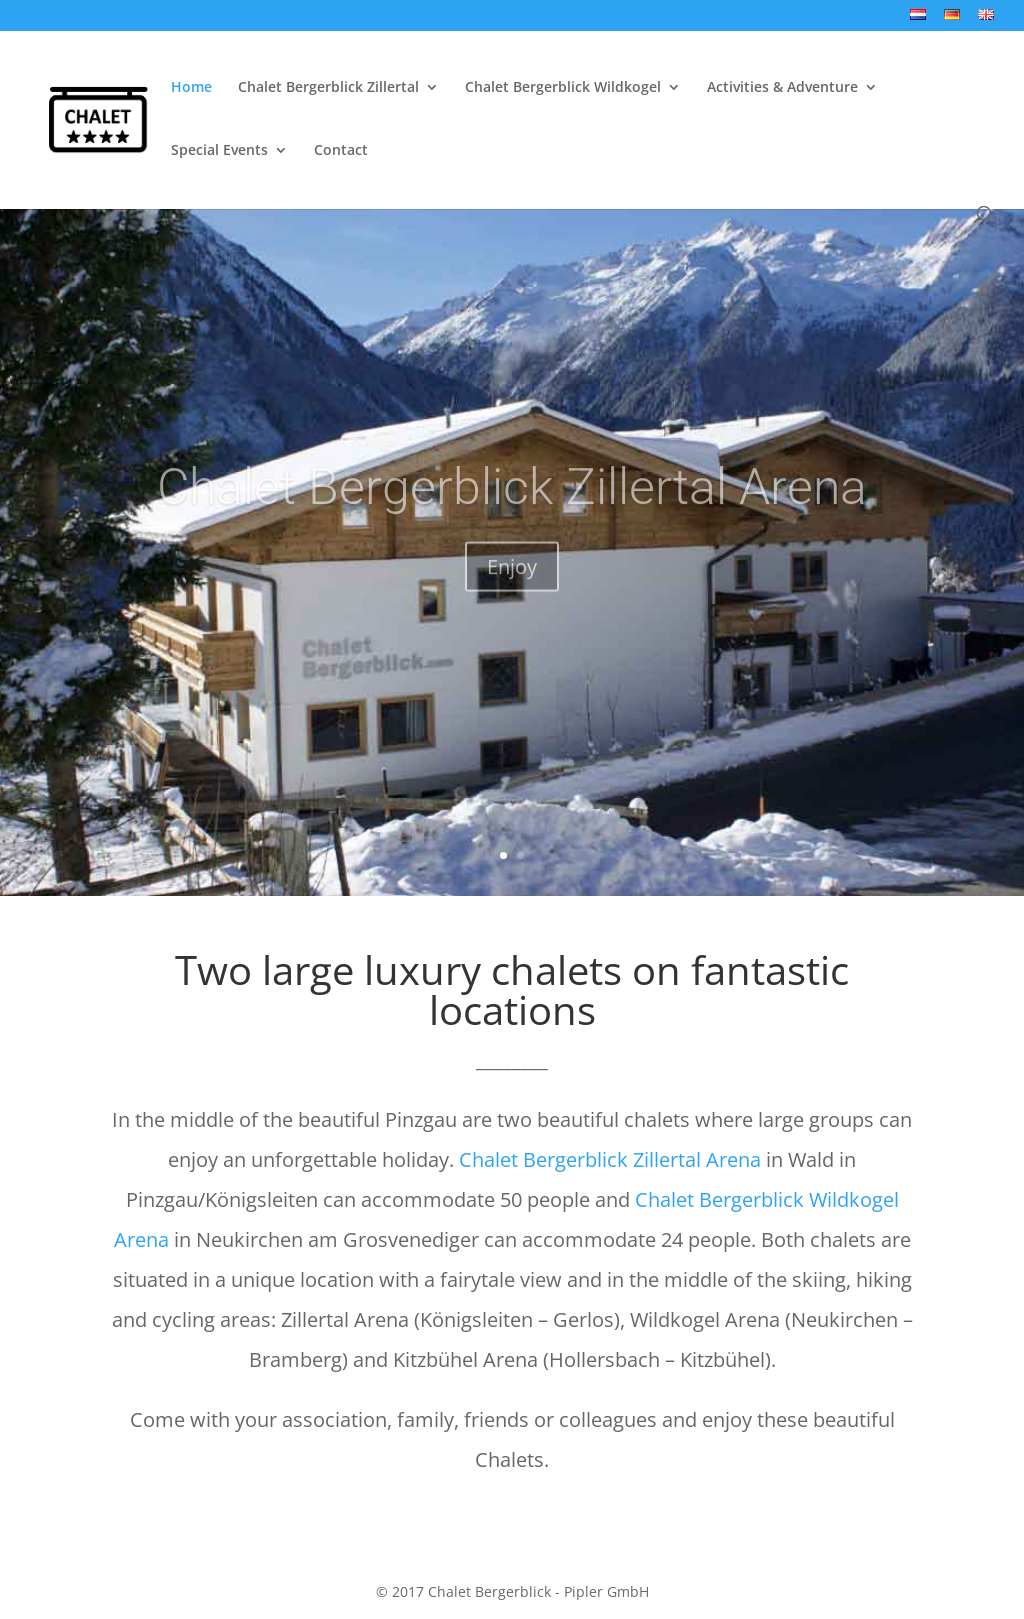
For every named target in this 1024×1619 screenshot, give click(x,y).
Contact (341, 151)
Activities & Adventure (782, 88)
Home (191, 88)
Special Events (219, 151)
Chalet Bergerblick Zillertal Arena (512, 509)
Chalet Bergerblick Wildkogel (563, 88)
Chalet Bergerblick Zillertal (328, 88)
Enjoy (512, 588)
